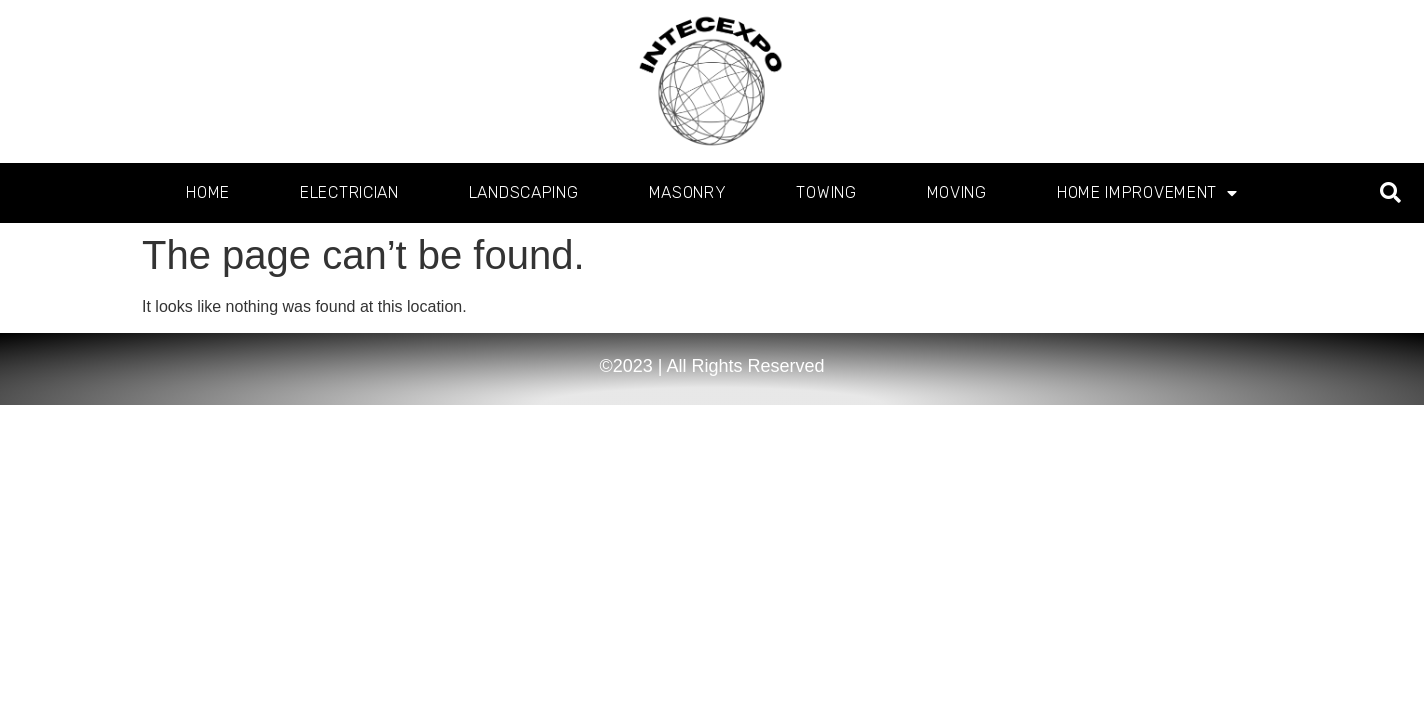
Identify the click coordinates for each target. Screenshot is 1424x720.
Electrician (349, 192)
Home (208, 192)
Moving (957, 192)
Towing (826, 192)
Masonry (688, 192)
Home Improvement (1147, 193)
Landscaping (524, 192)
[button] (1390, 193)
